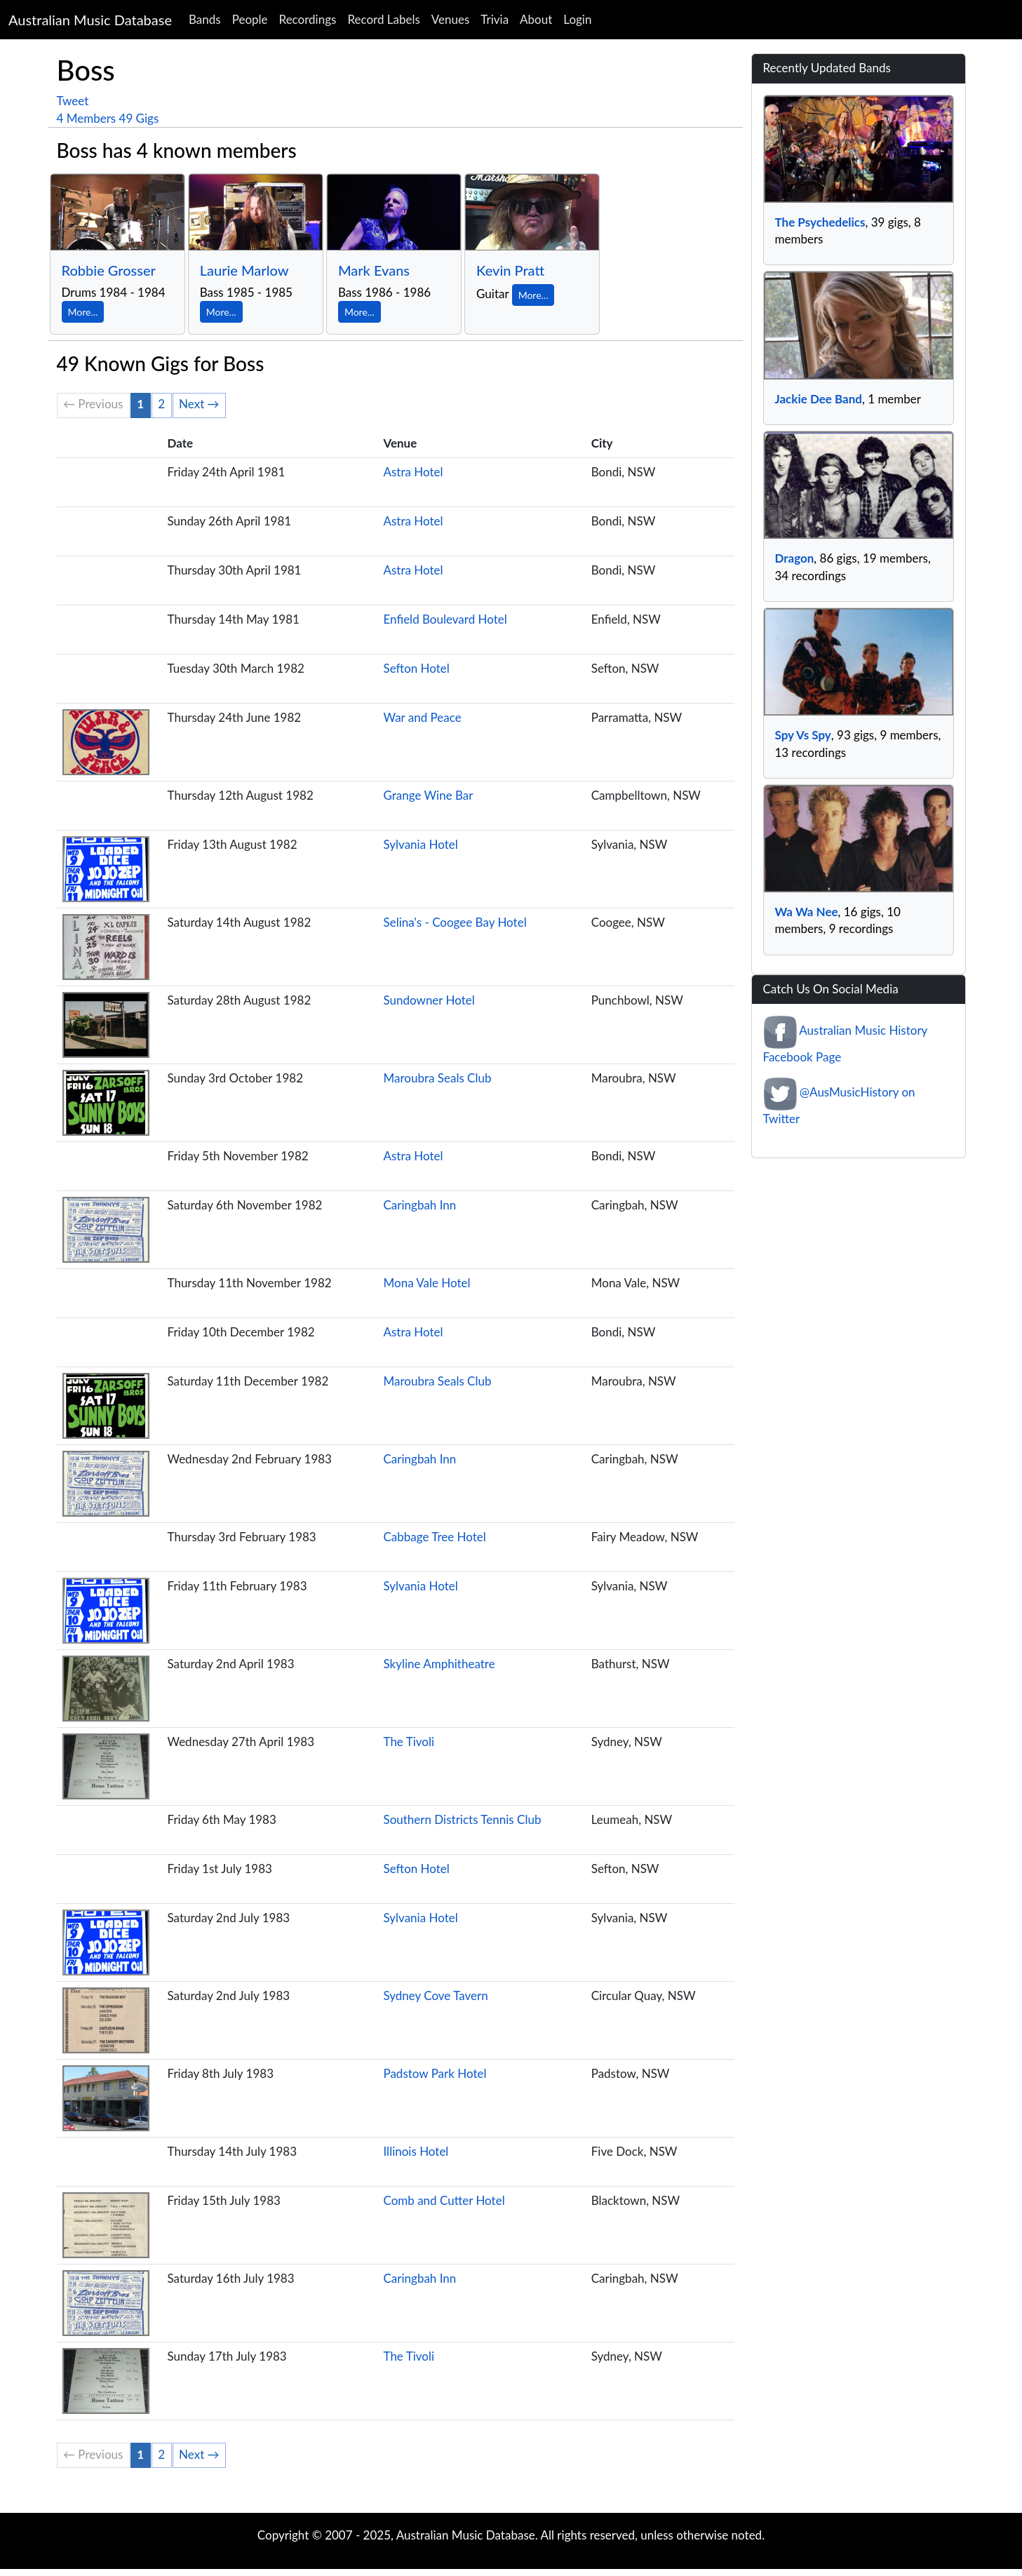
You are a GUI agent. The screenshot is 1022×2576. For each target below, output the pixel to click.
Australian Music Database (90, 19)
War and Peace (422, 717)
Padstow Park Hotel (434, 2073)
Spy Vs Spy (803, 734)
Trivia (494, 19)
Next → (199, 403)
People (250, 19)
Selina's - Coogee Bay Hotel (454, 922)
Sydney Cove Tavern (435, 1995)
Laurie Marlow (244, 270)
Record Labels (383, 19)
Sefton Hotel (416, 668)
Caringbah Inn (419, 1205)
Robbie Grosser (109, 270)
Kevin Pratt (510, 270)
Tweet (73, 100)
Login (577, 19)
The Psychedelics (820, 222)
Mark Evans (374, 270)
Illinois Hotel (415, 2151)
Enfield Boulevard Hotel (444, 619)
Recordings (308, 19)
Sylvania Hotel (420, 844)
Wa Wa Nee (806, 911)
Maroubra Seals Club (437, 1078)
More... (83, 312)
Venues (450, 19)
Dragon (794, 558)
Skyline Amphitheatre (439, 1663)
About (536, 19)
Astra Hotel (413, 471)
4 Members (86, 118)
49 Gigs (139, 118)
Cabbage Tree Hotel (434, 1536)
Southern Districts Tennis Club (462, 1819)
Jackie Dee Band (818, 398)
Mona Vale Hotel (426, 1282)
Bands (205, 19)
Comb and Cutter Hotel (443, 2200)
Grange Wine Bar (428, 795)
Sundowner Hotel (428, 1000)
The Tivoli (408, 1741)
